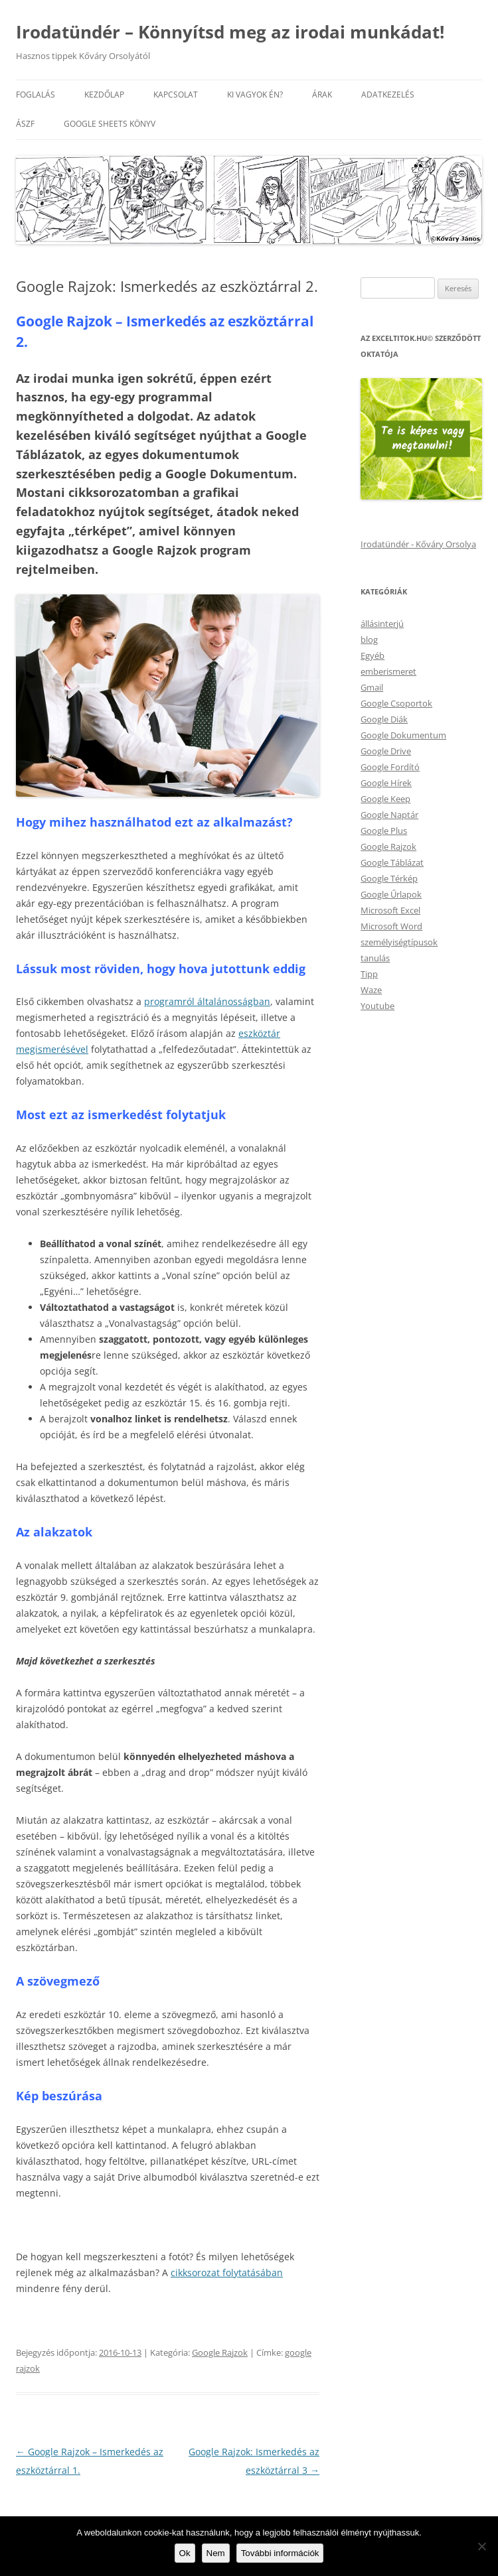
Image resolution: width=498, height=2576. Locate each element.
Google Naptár (389, 815)
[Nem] (481, 2546)
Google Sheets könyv (109, 123)
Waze (371, 990)
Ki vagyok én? (255, 94)
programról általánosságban (207, 1001)
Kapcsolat (175, 94)
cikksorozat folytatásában (227, 2272)
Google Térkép (389, 878)
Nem (216, 2553)
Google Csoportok (396, 703)
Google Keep (385, 799)
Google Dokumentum (403, 735)
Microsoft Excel (390, 910)
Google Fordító (390, 767)
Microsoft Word (391, 926)
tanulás (375, 958)
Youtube (377, 1006)
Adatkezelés (387, 94)
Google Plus (384, 831)
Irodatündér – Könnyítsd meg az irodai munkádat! (230, 32)
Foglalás (35, 94)
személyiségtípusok (399, 942)
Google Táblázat (392, 862)
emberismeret (388, 671)
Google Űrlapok (391, 894)
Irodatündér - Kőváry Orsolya (418, 544)
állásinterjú (382, 624)
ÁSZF (25, 123)
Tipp (369, 974)
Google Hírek (386, 783)
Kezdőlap (104, 94)
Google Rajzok (220, 2352)
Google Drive (386, 751)
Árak (322, 94)
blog (369, 639)
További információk (280, 2553)
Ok (185, 2553)
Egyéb (372, 655)
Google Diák (384, 719)
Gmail (372, 687)
